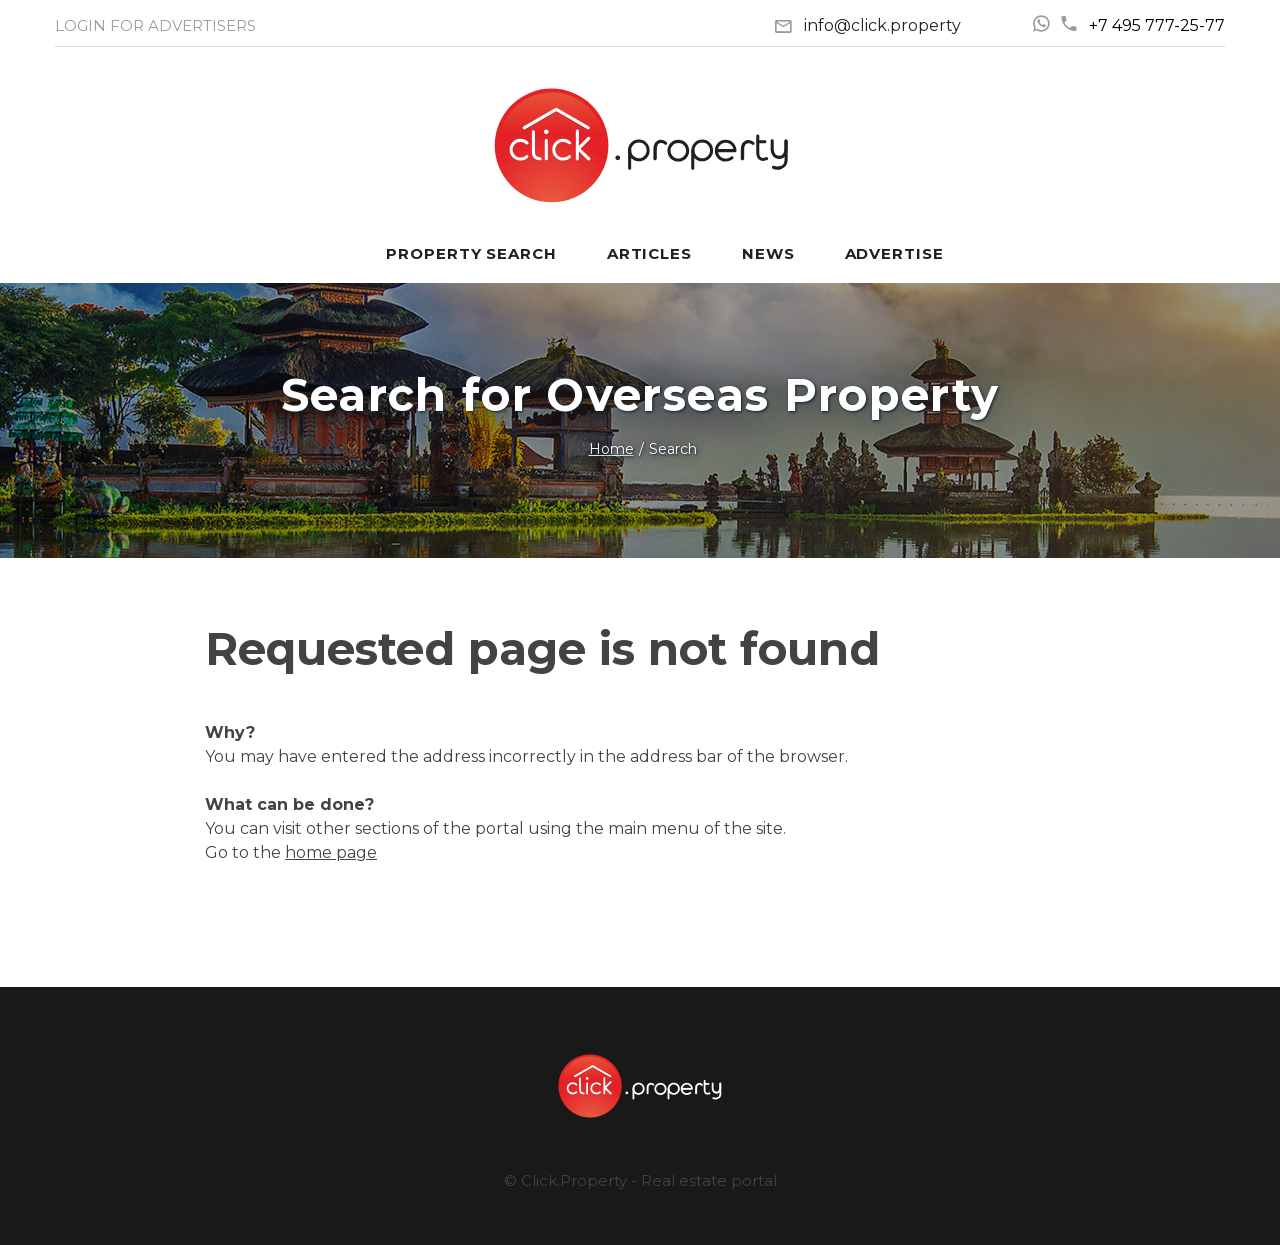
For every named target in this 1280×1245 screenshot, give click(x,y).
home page (331, 852)
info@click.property (882, 25)
